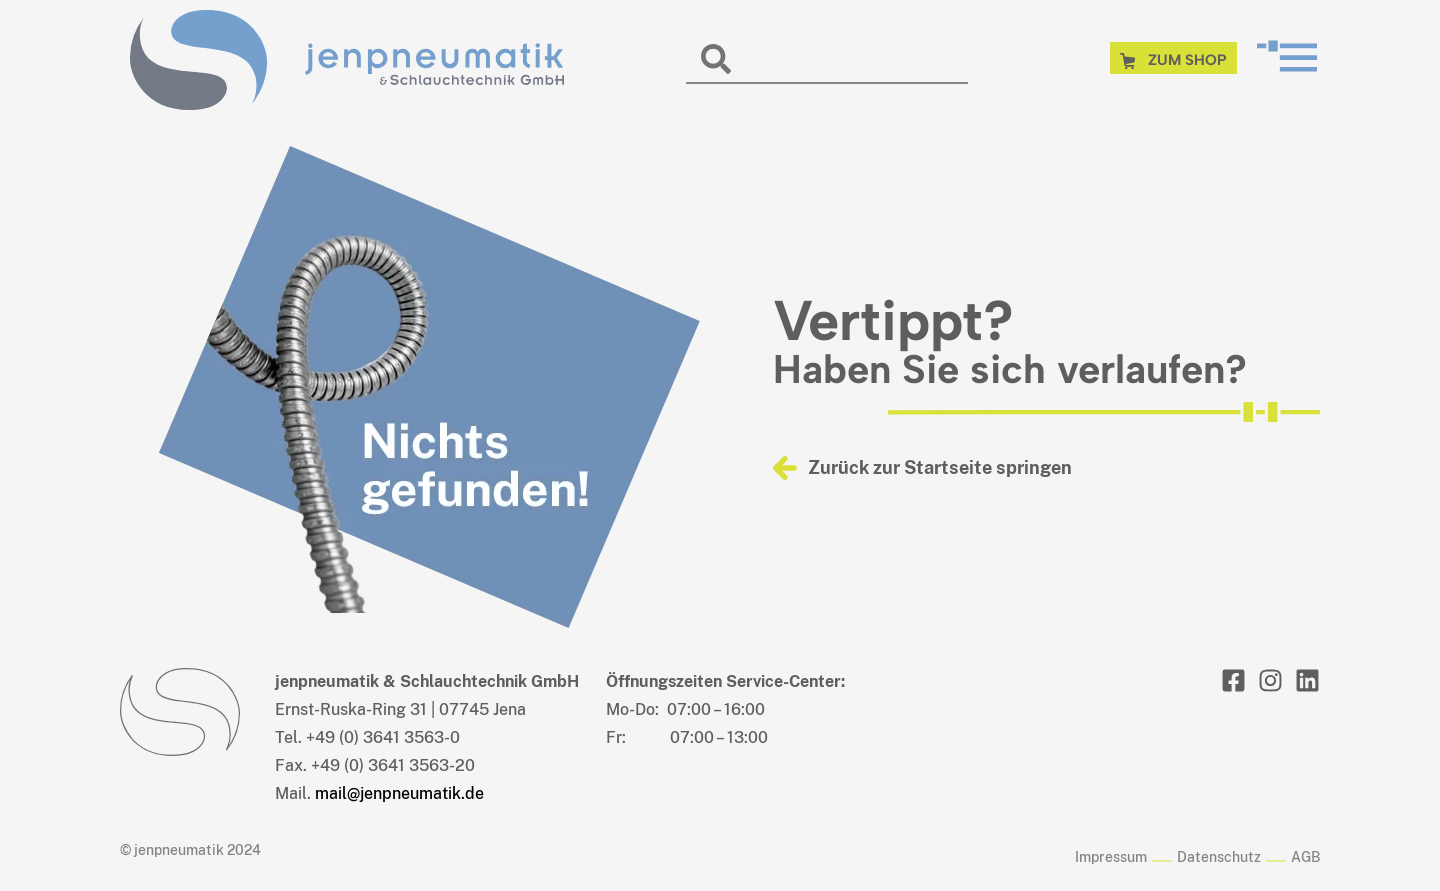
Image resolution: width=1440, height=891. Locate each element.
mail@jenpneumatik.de (399, 793)
